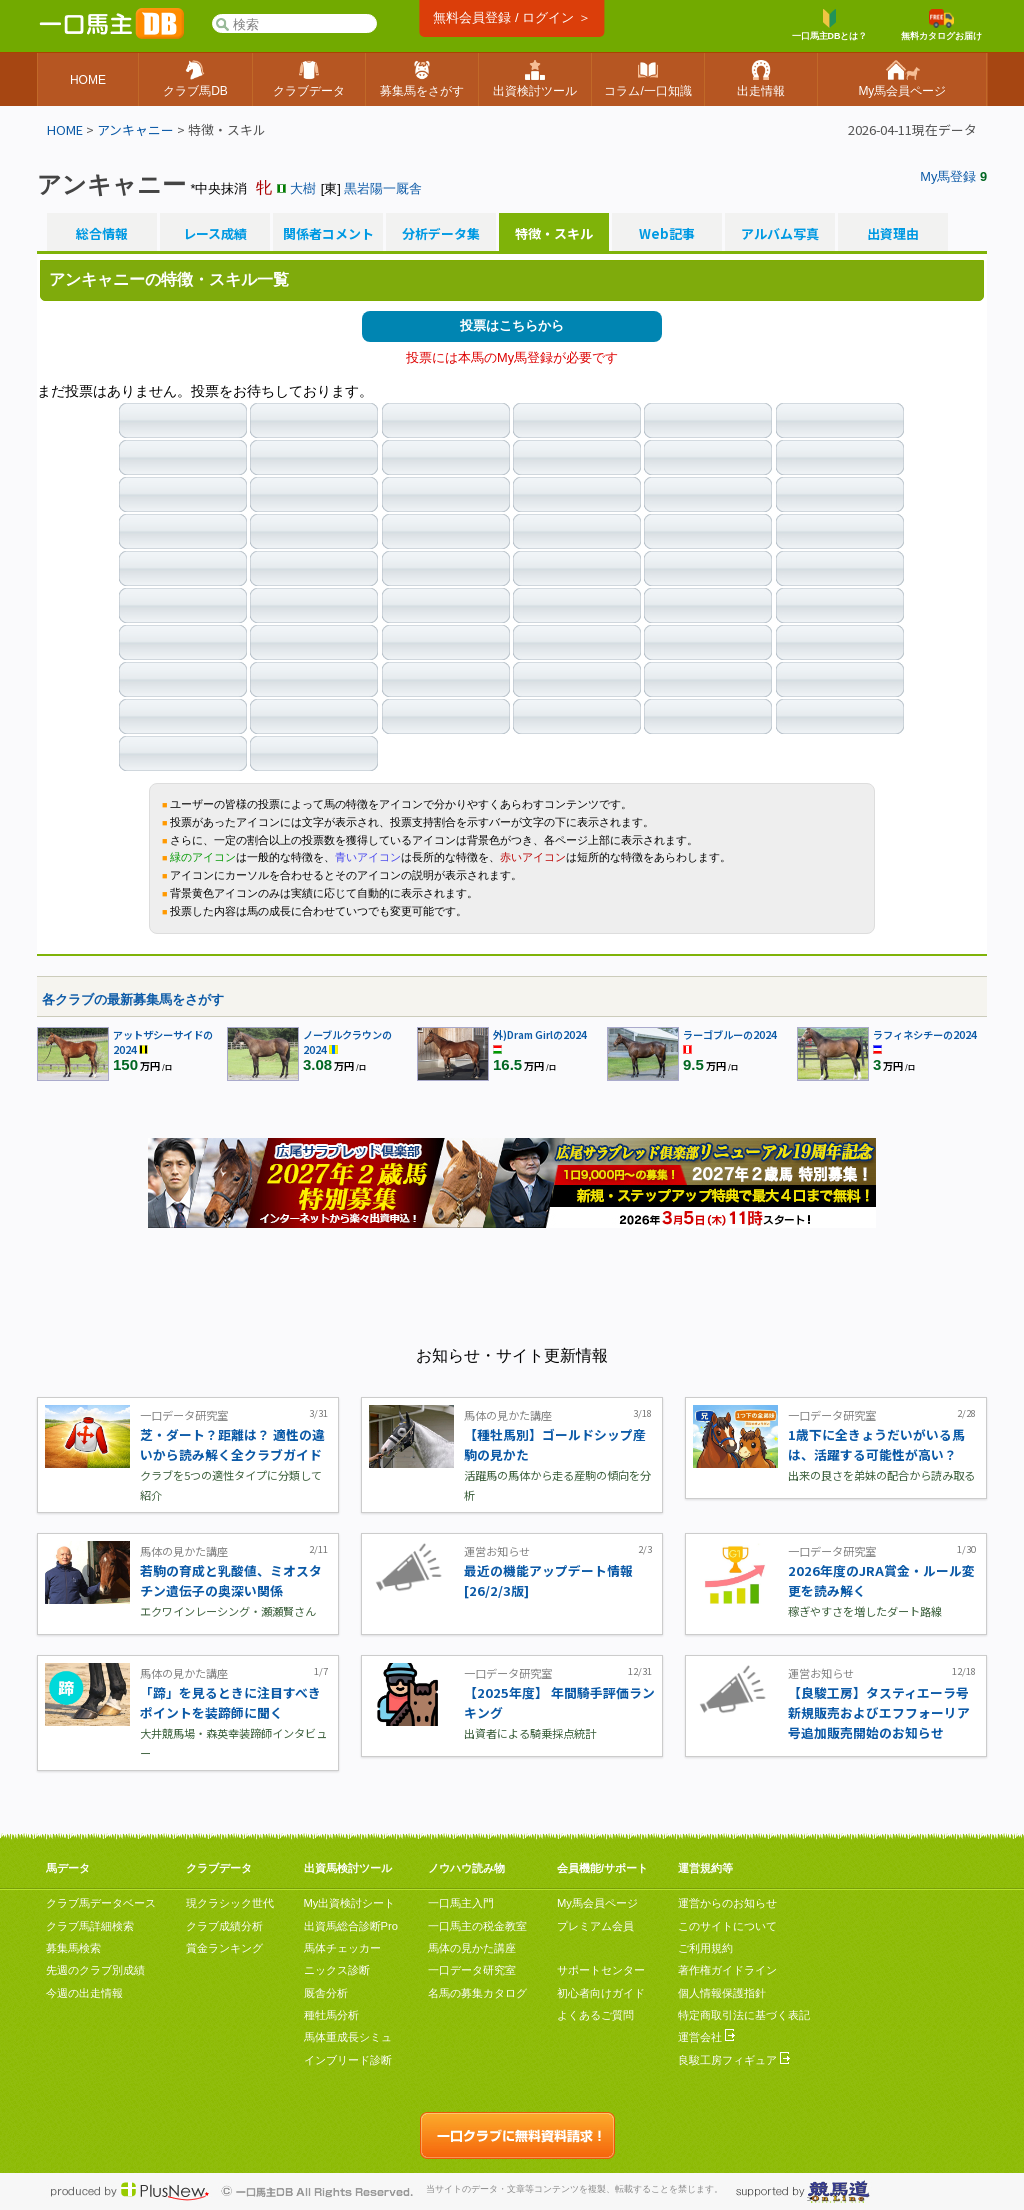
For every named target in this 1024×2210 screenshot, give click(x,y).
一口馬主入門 (461, 1903)
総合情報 (102, 234)
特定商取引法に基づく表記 (744, 2015)
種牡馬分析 (331, 2015)
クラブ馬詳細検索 (90, 1926)
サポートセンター (601, 1970)
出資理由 (893, 234)
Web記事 (667, 234)
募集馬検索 (73, 1948)
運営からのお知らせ (727, 1903)
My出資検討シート (350, 1903)
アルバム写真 (780, 234)
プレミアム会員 (595, 1926)
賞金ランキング (224, 1948)
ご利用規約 (705, 1948)
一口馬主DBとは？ (830, 25)
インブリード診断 (348, 2060)
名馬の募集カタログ (477, 1993)
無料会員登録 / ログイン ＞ (511, 17)
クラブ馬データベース (101, 1903)
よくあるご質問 (595, 2015)
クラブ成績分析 (224, 1926)
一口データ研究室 (472, 1970)
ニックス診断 (337, 1970)
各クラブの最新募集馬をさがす (133, 999)
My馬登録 (948, 176)
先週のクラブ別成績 (95, 1970)
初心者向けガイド (601, 1993)
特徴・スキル (554, 234)
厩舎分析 (326, 1993)
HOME (65, 129)
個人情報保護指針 (722, 1993)
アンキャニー (135, 129)
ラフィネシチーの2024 (925, 1034)
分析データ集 (441, 234)
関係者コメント (328, 234)
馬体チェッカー (342, 1948)
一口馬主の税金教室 (477, 1926)
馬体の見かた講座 (472, 1948)
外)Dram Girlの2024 (540, 1034)
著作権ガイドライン (727, 1970)
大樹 (303, 188)
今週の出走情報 (84, 1993)
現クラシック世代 (230, 1903)
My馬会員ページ (597, 1903)
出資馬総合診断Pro (351, 1926)
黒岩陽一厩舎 (383, 188)
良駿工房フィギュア (734, 2060)
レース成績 (215, 234)
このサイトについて (727, 1926)
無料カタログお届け (941, 25)
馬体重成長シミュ (348, 2037)
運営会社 (706, 2037)
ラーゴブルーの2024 (730, 1034)
